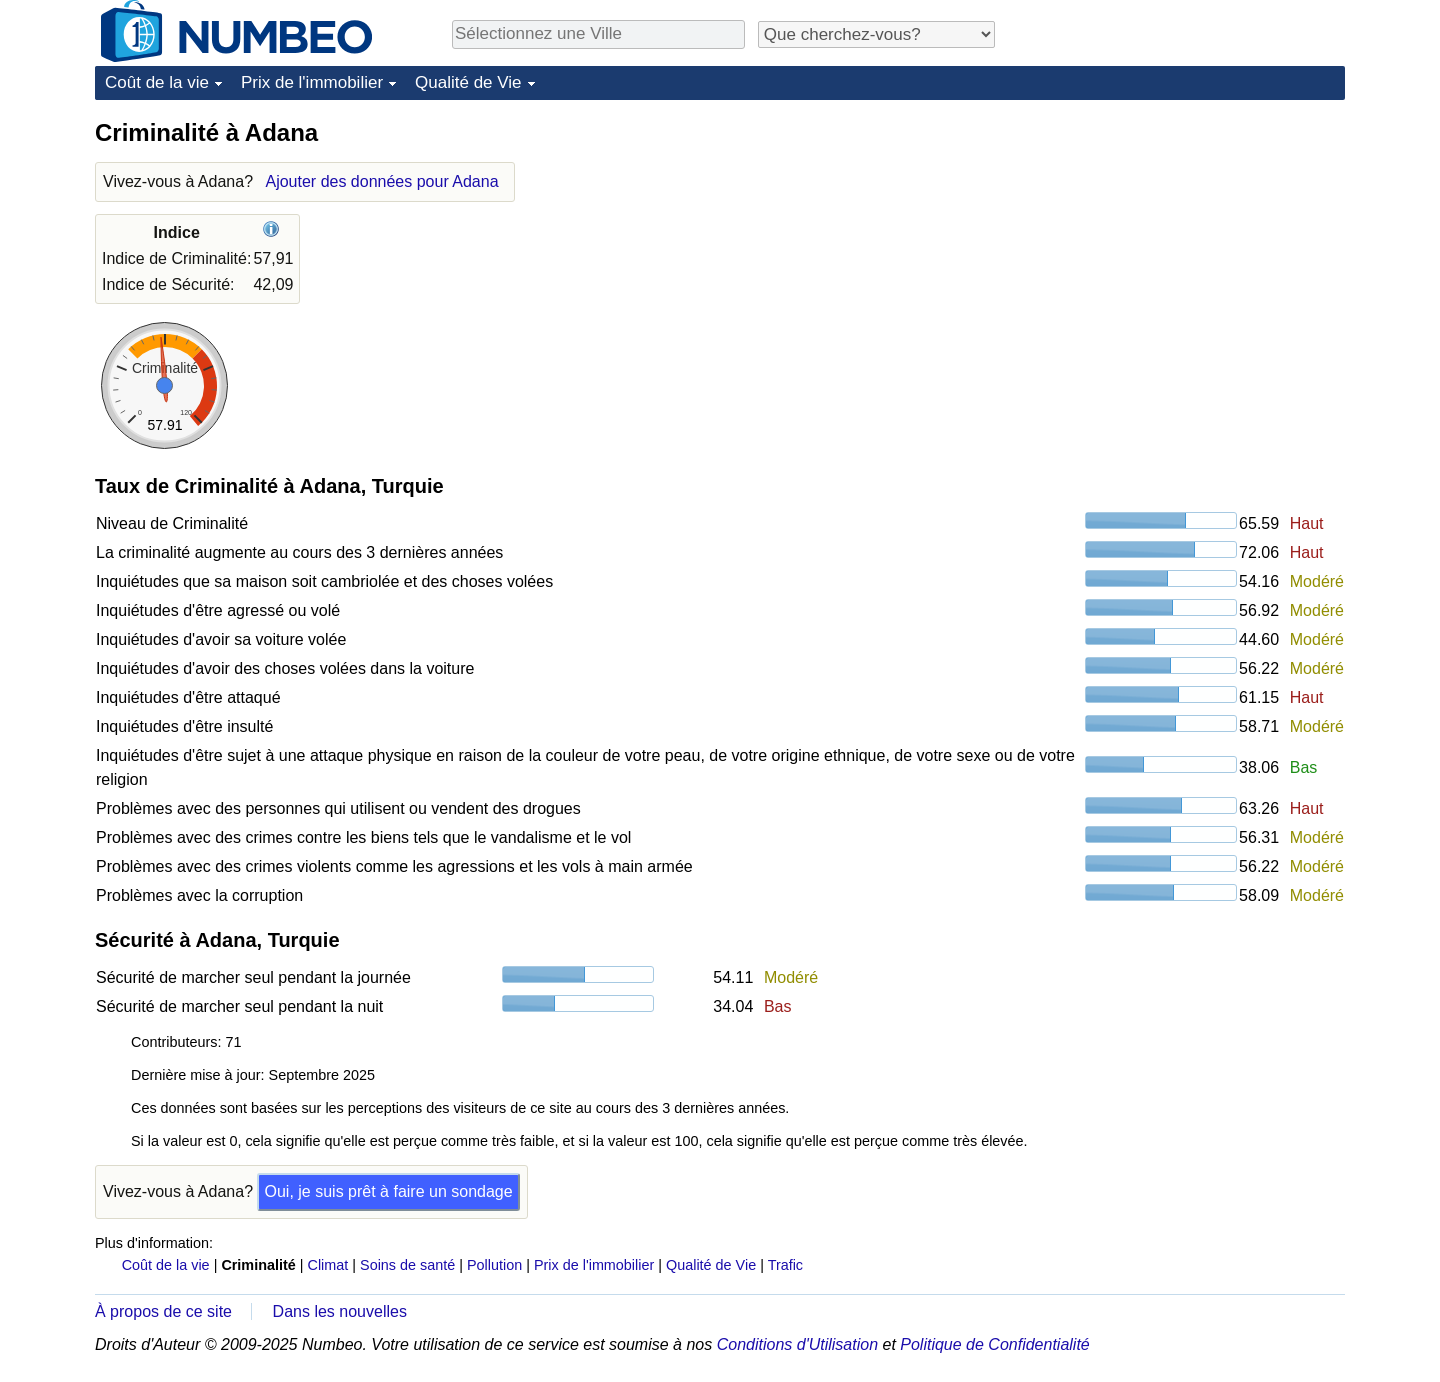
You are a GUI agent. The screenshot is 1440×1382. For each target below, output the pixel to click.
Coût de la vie (157, 82)
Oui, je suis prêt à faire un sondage (388, 1191)
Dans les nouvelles (340, 1311)
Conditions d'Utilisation (797, 1344)
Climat (328, 1265)
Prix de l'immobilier (312, 82)
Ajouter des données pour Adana (381, 181)
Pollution (494, 1265)
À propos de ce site (163, 1311)
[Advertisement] (1195, 242)
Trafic (785, 1265)
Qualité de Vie (468, 82)
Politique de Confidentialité (994, 1344)
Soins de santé (407, 1265)
